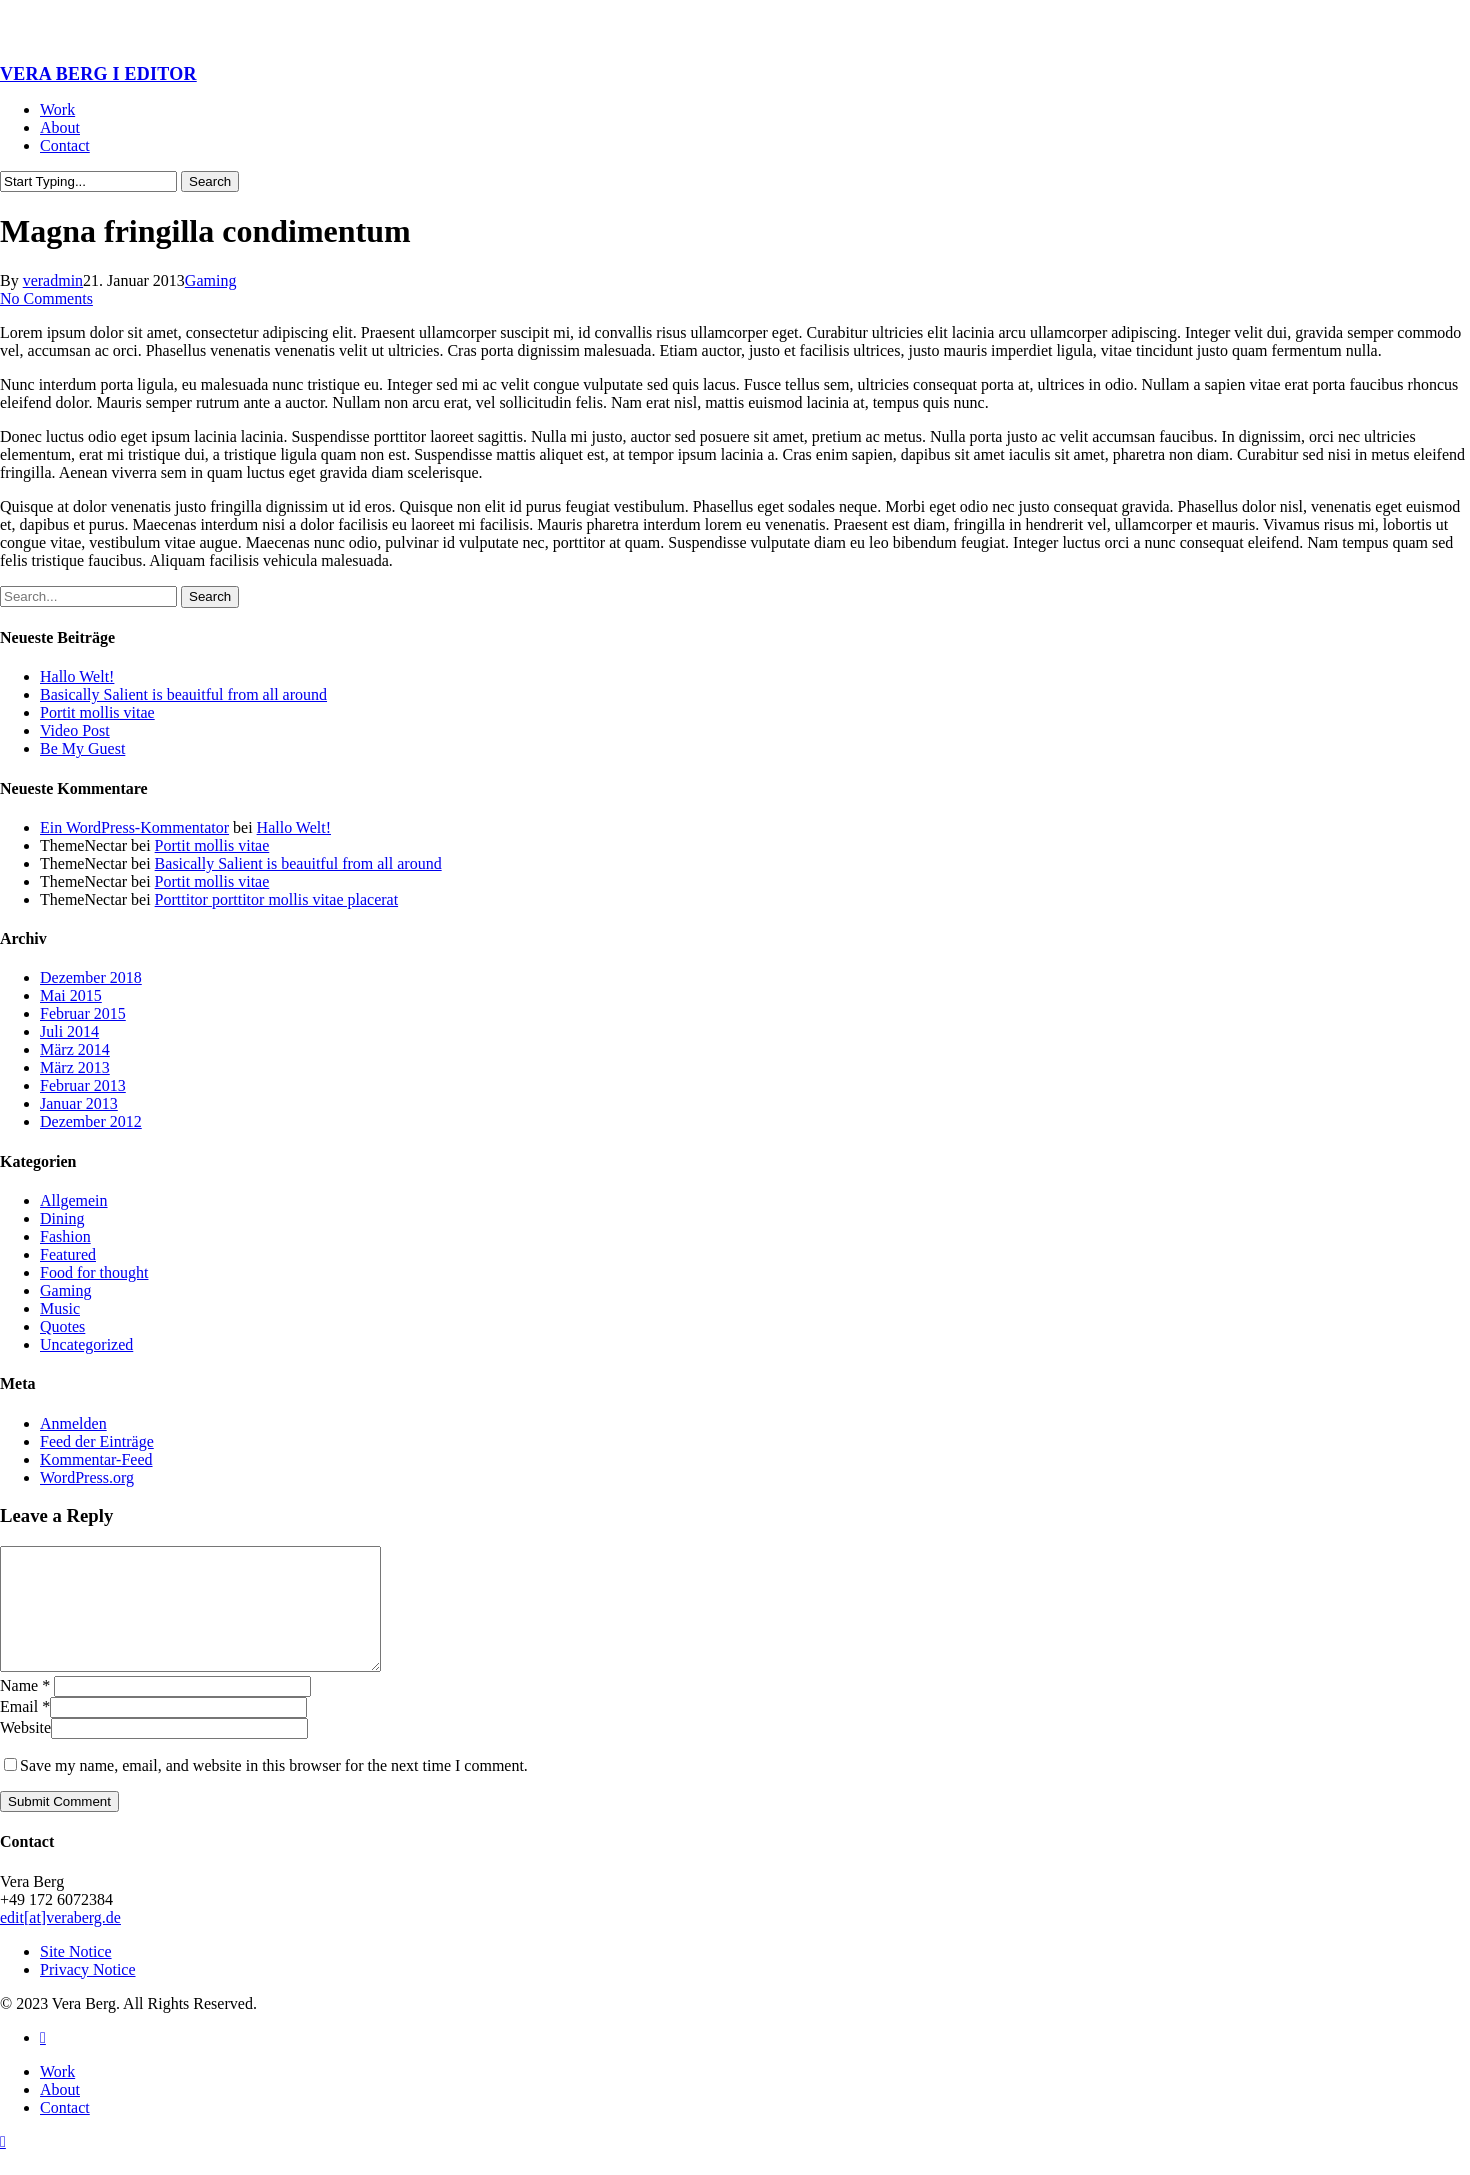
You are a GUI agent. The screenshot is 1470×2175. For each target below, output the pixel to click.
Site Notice (76, 1975)
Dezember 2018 (91, 977)
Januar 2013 (79, 1103)
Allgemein (74, 1200)
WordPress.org (87, 1477)
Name (25, 1709)
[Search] (88, 181)
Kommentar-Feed (96, 1459)
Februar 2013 (83, 1085)
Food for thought (94, 1272)
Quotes (62, 1326)
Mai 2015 (71, 995)
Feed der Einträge (97, 1441)
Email (25, 1730)
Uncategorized (86, 1344)
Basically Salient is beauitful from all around (183, 694)
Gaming (211, 280)
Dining (62, 1218)
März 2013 (75, 1067)
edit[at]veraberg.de (60, 1941)
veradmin (53, 280)
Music (60, 1308)
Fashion (65, 1236)
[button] (3, 2165)
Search (210, 181)
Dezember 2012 (91, 1121)
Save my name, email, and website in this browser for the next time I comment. (274, 1789)
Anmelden (73, 1423)
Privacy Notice (88, 1993)
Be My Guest (82, 748)
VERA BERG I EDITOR (98, 74)
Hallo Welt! (77, 676)
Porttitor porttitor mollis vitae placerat (277, 899)
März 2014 (75, 1049)
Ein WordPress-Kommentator (134, 827)
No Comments (46, 298)
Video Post (75, 730)
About (60, 2113)
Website (25, 1751)
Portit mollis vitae (97, 712)
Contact (65, 2131)
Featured (68, 1254)
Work (57, 2095)
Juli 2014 (69, 1031)
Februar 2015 (83, 1013)
